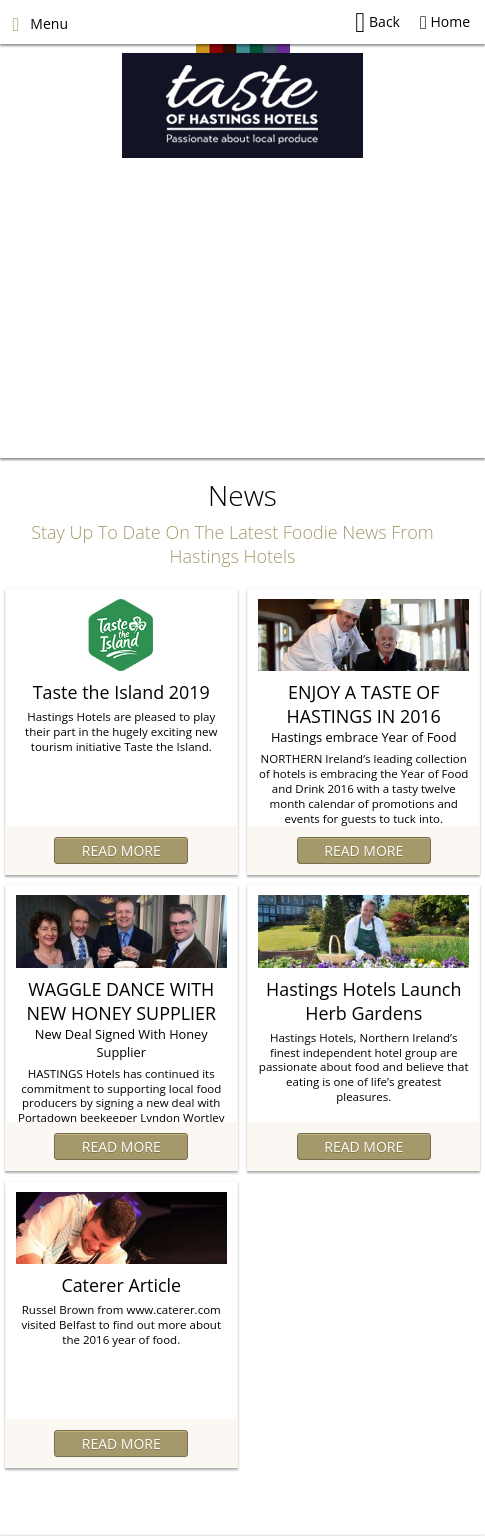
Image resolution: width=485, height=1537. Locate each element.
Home (445, 21)
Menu (40, 23)
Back (377, 23)
